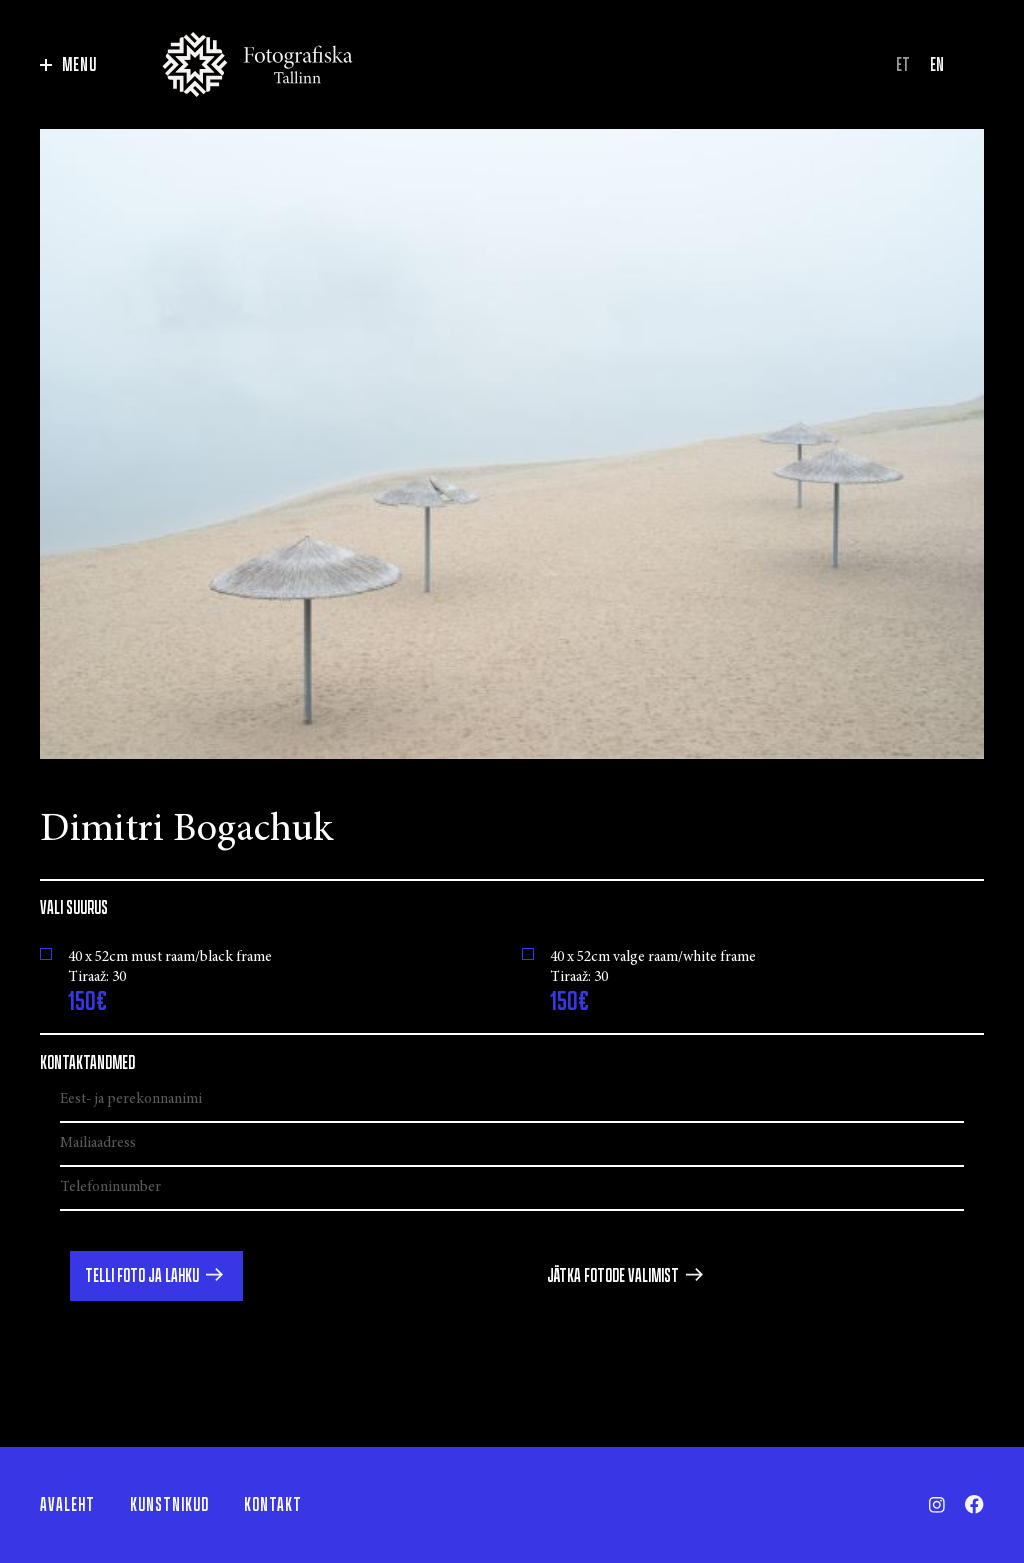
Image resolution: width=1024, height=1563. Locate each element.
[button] (156, 1276)
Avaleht (67, 1505)
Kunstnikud (169, 1505)
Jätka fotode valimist (613, 1276)
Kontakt (273, 1505)
